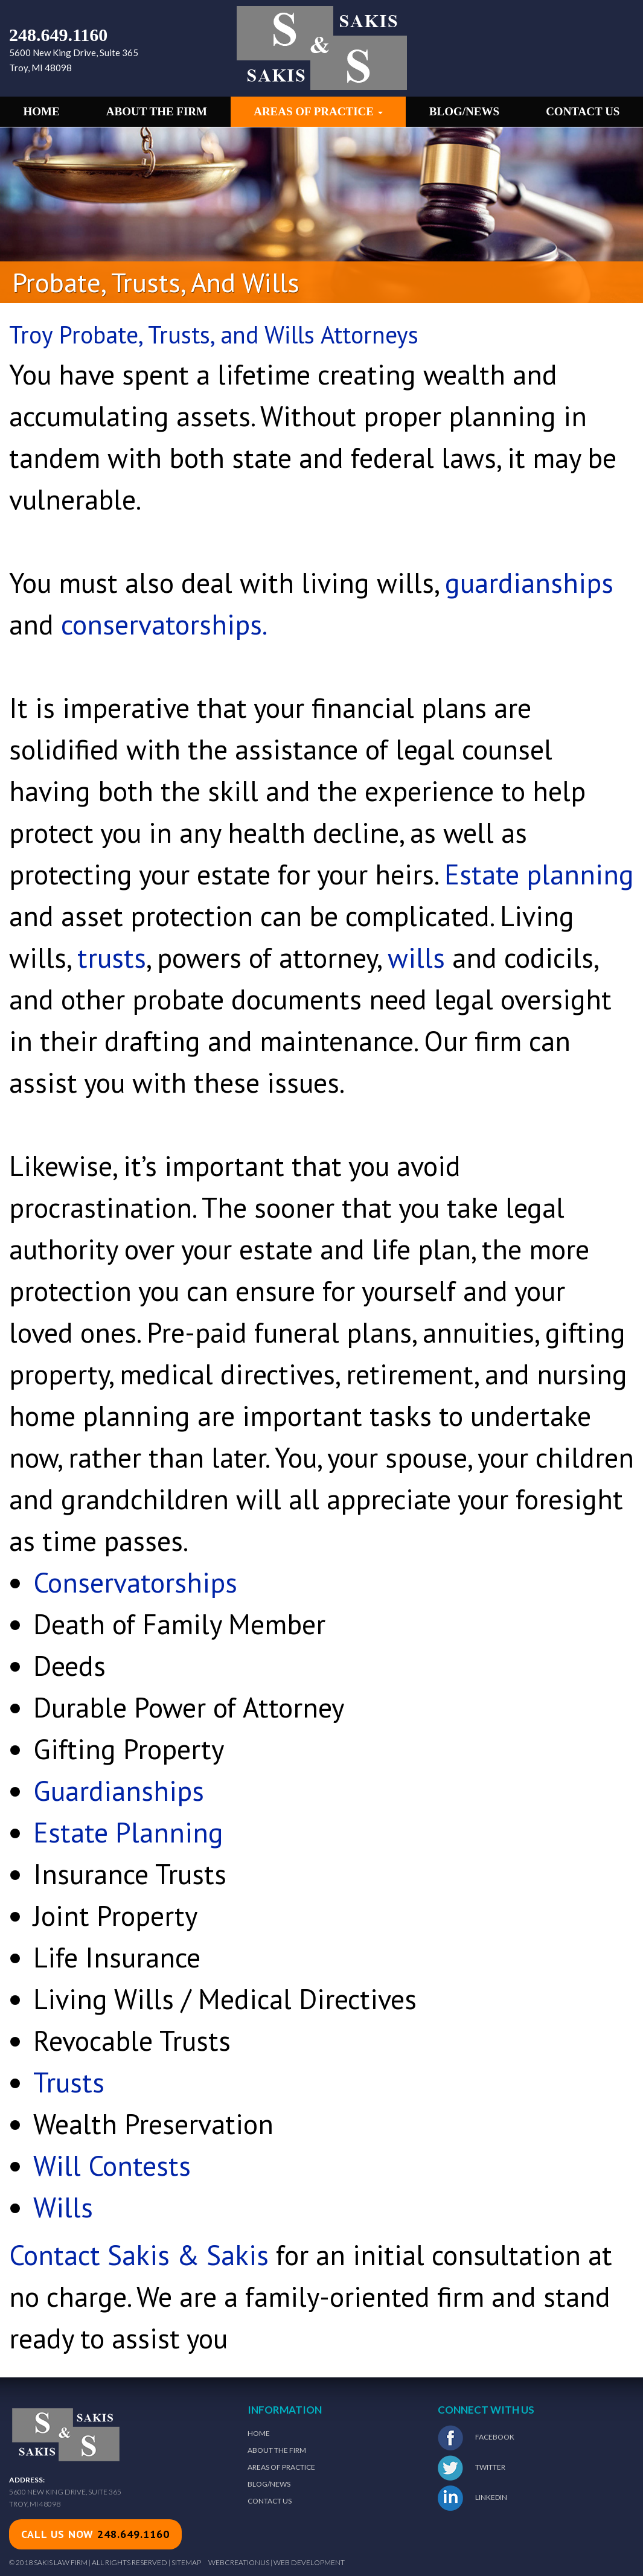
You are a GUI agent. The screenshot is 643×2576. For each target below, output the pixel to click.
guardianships (529, 582)
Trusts (68, 2082)
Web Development (309, 2562)
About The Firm (277, 2450)
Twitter (471, 2468)
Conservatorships (135, 1582)
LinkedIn (472, 2498)
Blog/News (464, 111)
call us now (95, 2534)
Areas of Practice (318, 111)
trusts (111, 957)
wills (416, 957)
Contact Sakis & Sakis (139, 2255)
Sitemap (186, 2562)
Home (42, 111)
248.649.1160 (58, 35)
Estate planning (539, 874)
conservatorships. (164, 624)
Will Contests (112, 2165)
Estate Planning (128, 1832)
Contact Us (582, 111)
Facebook (476, 2437)
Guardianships (118, 1790)
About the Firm (156, 111)
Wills (63, 2207)
